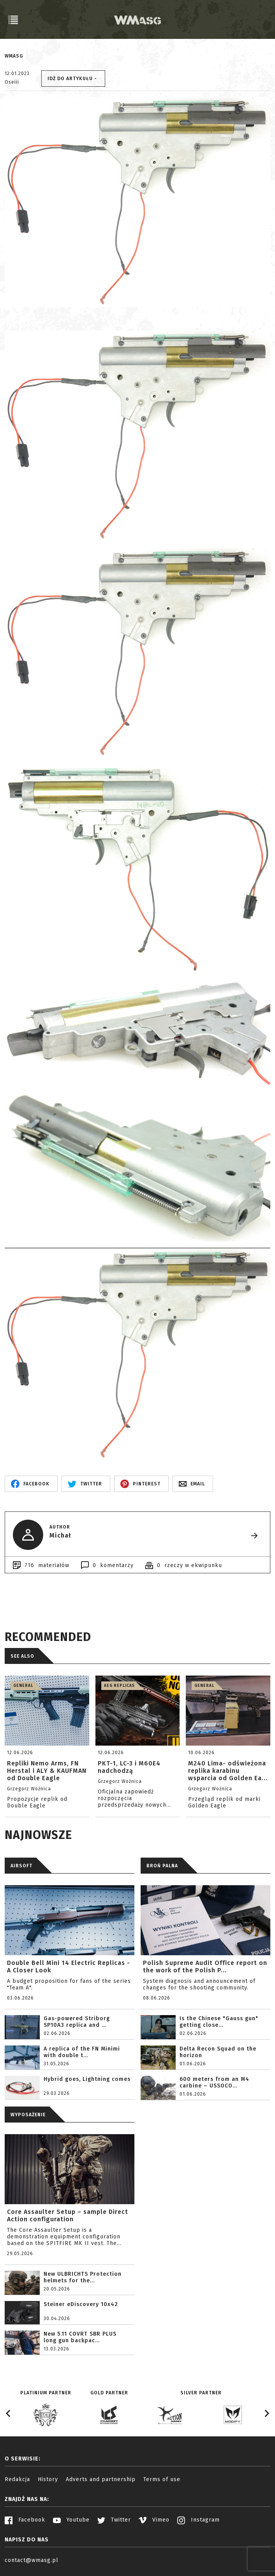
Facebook (25, 2519)
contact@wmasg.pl (31, 2560)
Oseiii (12, 82)
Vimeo (154, 2519)
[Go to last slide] (8, 2413)
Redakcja (17, 2479)
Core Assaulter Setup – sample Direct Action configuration (67, 2215)
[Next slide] (266, 2413)
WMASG (14, 56)
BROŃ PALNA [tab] (162, 1866)
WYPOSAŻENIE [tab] (28, 2114)
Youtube (71, 2519)
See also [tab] (22, 1656)
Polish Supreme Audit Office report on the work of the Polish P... (205, 1966)
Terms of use (161, 2479)
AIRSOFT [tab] (21, 1866)
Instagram (198, 2519)
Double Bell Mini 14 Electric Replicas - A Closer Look (68, 1966)
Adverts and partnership (101, 2479)
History (48, 2479)
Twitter (114, 2519)
